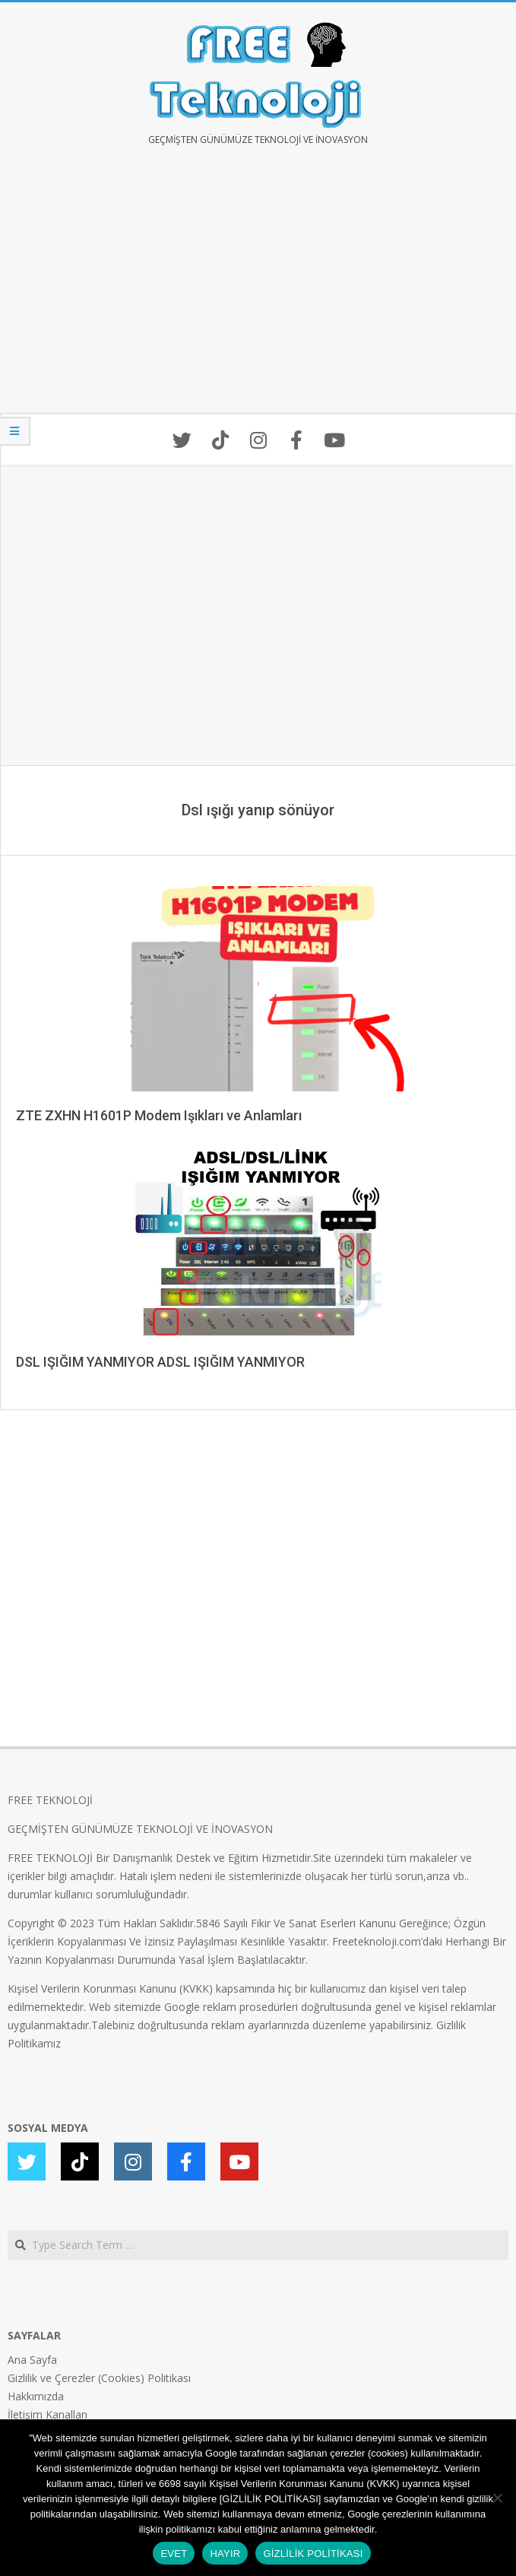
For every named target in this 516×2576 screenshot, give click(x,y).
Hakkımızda (36, 2396)
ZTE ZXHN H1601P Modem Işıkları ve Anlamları (159, 1115)
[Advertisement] (258, 290)
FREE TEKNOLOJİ (50, 1800)
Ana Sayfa (32, 2359)
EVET (173, 2553)
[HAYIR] (497, 2497)
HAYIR (225, 2553)
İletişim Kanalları (47, 2414)
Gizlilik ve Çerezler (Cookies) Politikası (99, 2378)
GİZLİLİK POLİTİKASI (312, 2553)
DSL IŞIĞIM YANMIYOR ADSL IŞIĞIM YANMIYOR (160, 1362)
